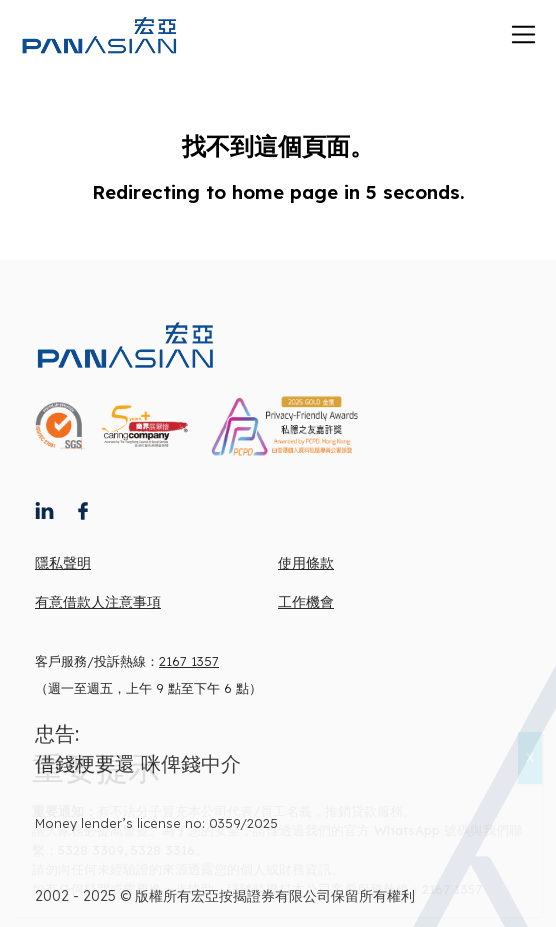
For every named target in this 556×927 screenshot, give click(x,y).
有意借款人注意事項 (98, 602)
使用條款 (306, 563)
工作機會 (306, 602)
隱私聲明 (63, 563)
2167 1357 (189, 661)
